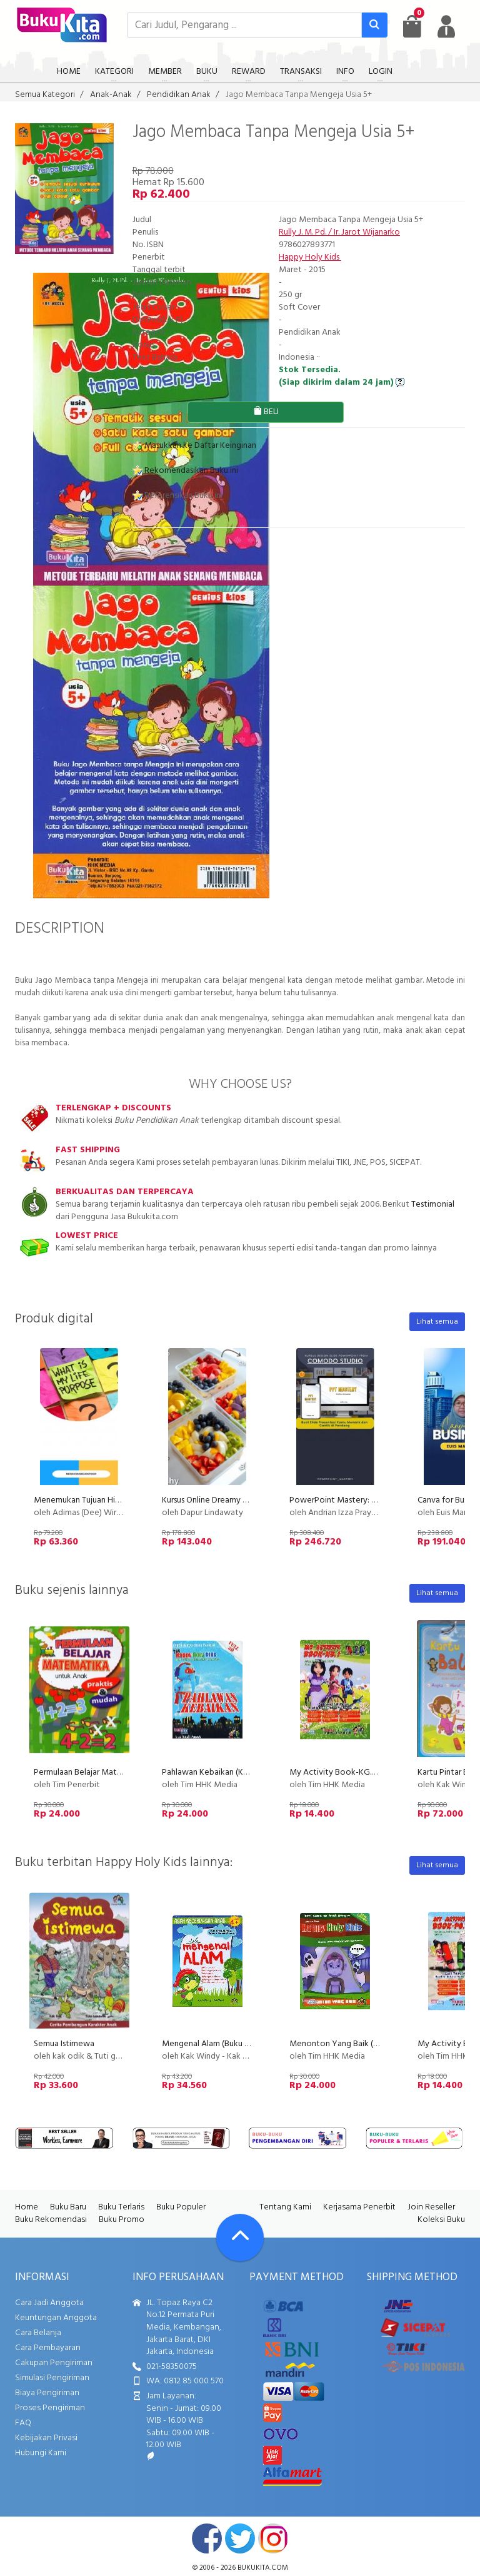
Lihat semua (437, 1322)
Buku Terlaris (121, 2207)
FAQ (23, 2423)
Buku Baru (68, 2207)
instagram (273, 2538)
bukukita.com (263, 2567)
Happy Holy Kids (310, 257)
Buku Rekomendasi (51, 2220)
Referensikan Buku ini (177, 496)
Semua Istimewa (64, 2044)
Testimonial (432, 1204)
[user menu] (446, 26)
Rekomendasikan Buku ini (185, 471)
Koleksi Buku (441, 2220)
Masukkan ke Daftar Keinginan (194, 446)
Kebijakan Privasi (46, 2438)
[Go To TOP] (240, 2237)
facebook (206, 2538)
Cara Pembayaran (48, 2348)
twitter (240, 2538)
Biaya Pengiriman (47, 2393)
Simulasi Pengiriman (52, 2378)
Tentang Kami (285, 2207)
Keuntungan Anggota (56, 2318)
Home (26, 2207)
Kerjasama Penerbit (359, 2207)
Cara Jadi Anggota (49, 2303)
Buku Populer (181, 2207)
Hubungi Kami (40, 2453)
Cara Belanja (38, 2333)
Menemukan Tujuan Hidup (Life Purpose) (108, 1500)
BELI (266, 412)
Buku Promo (121, 2220)
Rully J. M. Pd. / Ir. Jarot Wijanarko (339, 232)
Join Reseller (431, 2207)
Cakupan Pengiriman (53, 2363)
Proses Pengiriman (50, 2408)
